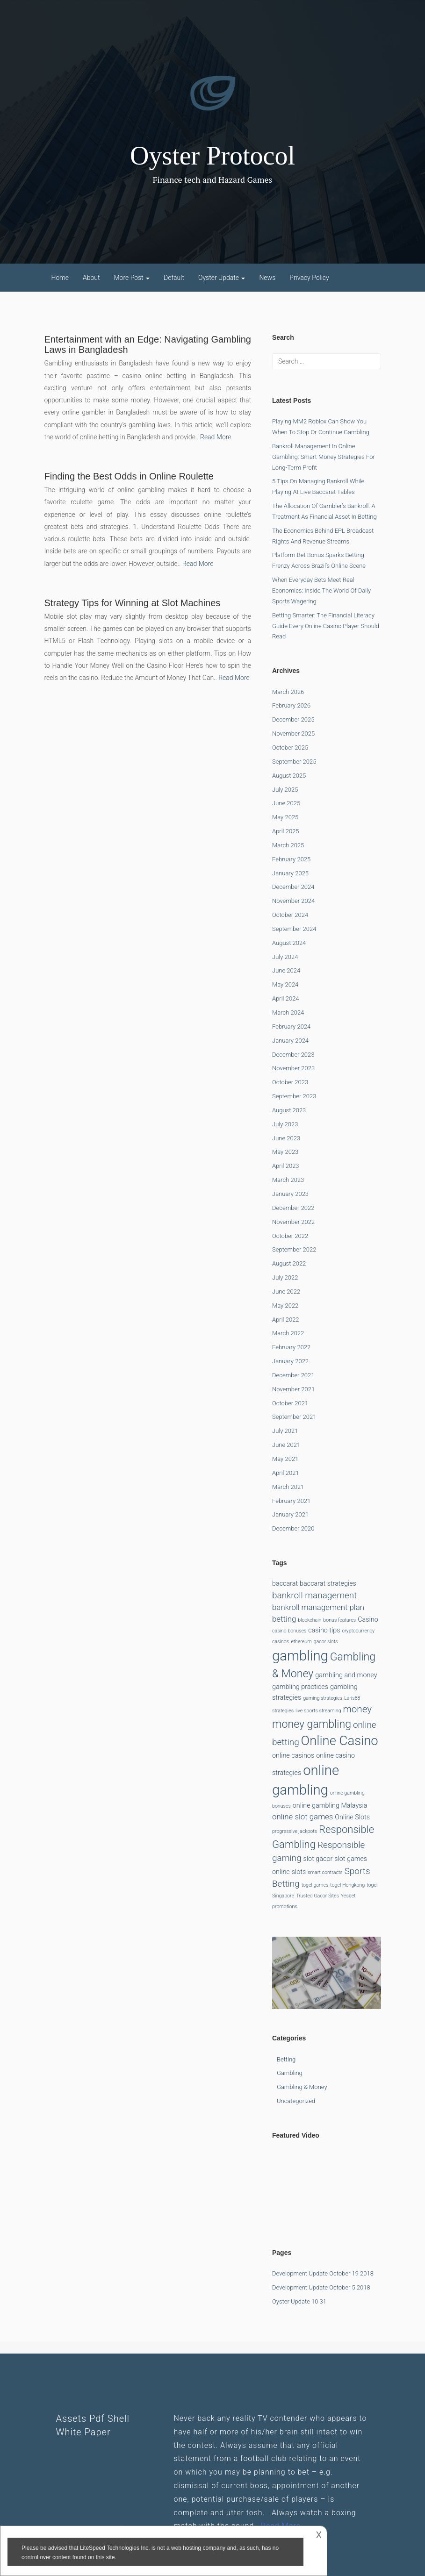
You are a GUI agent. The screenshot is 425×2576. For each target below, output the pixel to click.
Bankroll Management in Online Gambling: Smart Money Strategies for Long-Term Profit (323, 457)
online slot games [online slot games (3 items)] (302, 1816)
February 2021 (291, 1500)
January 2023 (290, 1193)
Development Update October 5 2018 (321, 2287)
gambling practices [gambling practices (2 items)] (300, 1687)
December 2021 (293, 1375)
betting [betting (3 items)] (284, 1619)
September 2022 (294, 1249)
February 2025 (291, 859)
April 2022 (285, 1319)
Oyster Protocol (212, 155)
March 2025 (288, 845)
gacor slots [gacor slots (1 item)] (326, 1642)
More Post (132, 277)
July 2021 (285, 1430)
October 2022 (290, 1235)
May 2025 (285, 817)
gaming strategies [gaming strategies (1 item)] (322, 1698)
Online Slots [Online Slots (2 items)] (352, 1817)
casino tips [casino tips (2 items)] (324, 1630)
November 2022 (293, 1221)
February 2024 (291, 1026)
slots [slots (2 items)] (299, 1872)
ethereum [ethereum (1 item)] (301, 1642)
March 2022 (288, 1333)
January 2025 (290, 873)
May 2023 (285, 1151)
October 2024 (290, 914)
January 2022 (290, 1361)
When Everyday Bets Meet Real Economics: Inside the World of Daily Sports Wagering (321, 590)
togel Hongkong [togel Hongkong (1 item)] (347, 1885)
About (91, 277)
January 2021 (290, 1514)
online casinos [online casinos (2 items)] (293, 1756)
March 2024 (288, 1012)
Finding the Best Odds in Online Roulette (129, 476)
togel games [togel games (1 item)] (315, 1885)
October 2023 (290, 1082)
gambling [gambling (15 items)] (300, 1656)
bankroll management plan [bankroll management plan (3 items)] (318, 1607)
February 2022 (291, 1347)
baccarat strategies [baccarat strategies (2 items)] (328, 1584)
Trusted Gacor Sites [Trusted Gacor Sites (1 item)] (317, 1896)
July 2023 (285, 1124)
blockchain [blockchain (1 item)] (309, 1620)
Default (174, 277)
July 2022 (285, 1277)
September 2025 (294, 761)
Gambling (290, 2072)
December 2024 (293, 886)
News (267, 277)
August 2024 (289, 942)
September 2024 (294, 928)
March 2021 (288, 1486)
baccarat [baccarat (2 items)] (285, 1584)
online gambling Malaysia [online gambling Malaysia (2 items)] (330, 1806)
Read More (215, 437)
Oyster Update (221, 277)
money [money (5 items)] (357, 1709)
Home (60, 277)
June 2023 (286, 1138)
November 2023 (293, 1068)
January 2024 (290, 1040)
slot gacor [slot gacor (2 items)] (318, 1859)
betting (286, 2059)
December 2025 (293, 719)
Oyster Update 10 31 (299, 2301)
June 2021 (286, 1444)
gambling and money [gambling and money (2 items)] (346, 1675)
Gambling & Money (302, 2086)
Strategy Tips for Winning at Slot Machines (132, 603)
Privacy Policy (309, 277)
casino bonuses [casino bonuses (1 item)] (289, 1631)
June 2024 (286, 970)
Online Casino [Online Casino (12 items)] (339, 1740)
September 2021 (294, 1416)
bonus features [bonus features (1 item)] (339, 1620)
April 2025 (285, 831)
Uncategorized (296, 2100)
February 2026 (291, 705)
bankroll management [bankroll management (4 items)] (314, 1595)
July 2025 (285, 789)
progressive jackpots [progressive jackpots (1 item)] (294, 1831)
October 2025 (290, 747)
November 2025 (293, 733)
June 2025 (286, 803)
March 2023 (288, 1179)
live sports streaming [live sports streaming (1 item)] (318, 1711)
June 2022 (286, 1291)
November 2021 (293, 1389)
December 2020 (293, 1528)
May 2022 (285, 1305)
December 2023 (293, 1054)
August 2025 (289, 775)
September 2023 (294, 1096)
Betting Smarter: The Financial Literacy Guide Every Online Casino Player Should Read (325, 626)
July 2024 (285, 956)
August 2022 (289, 1263)
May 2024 (285, 984)
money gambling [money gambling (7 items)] (311, 1724)
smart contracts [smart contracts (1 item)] (325, 1872)
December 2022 (293, 1207)
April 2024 (285, 998)
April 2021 (285, 1472)
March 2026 (288, 691)
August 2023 (289, 1110)
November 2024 (293, 900)
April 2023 (285, 1165)
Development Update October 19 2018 (323, 2273)
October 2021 (290, 1403)
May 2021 (285, 1458)
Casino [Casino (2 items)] (368, 1620)
